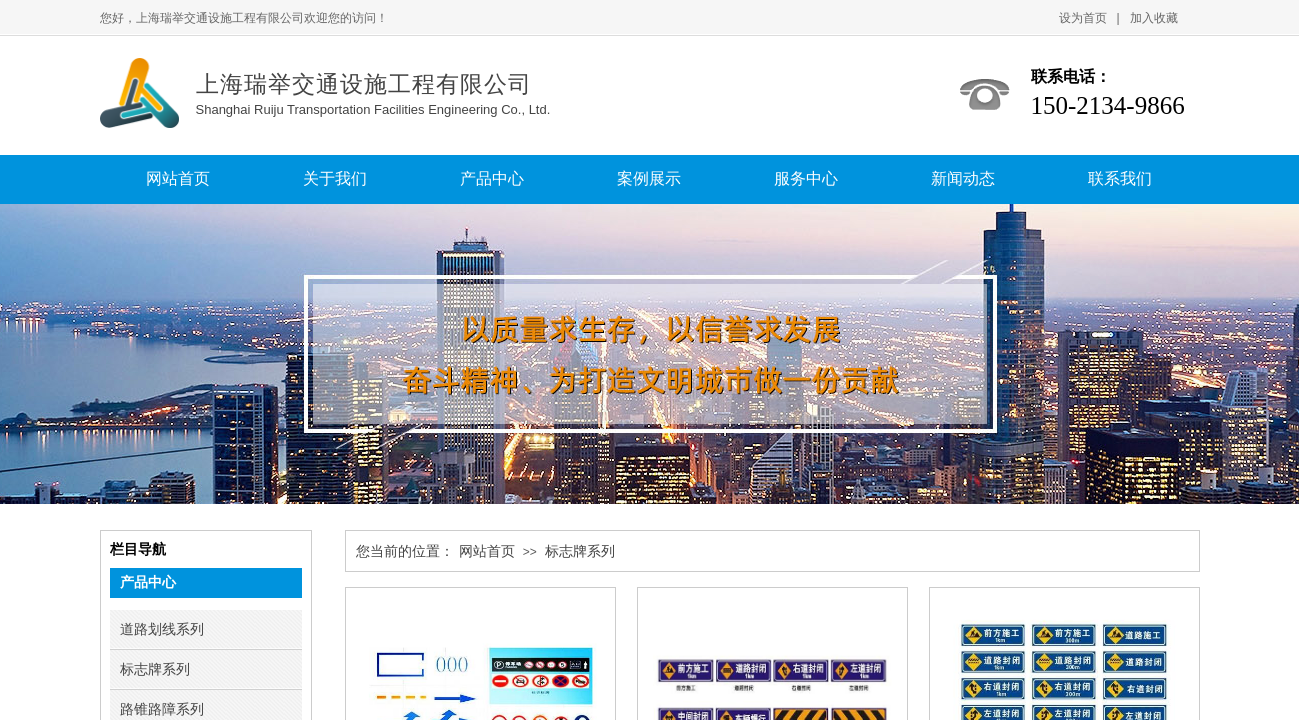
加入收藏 (1154, 18)
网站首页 (487, 551)
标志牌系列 (580, 551)
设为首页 (1083, 18)
